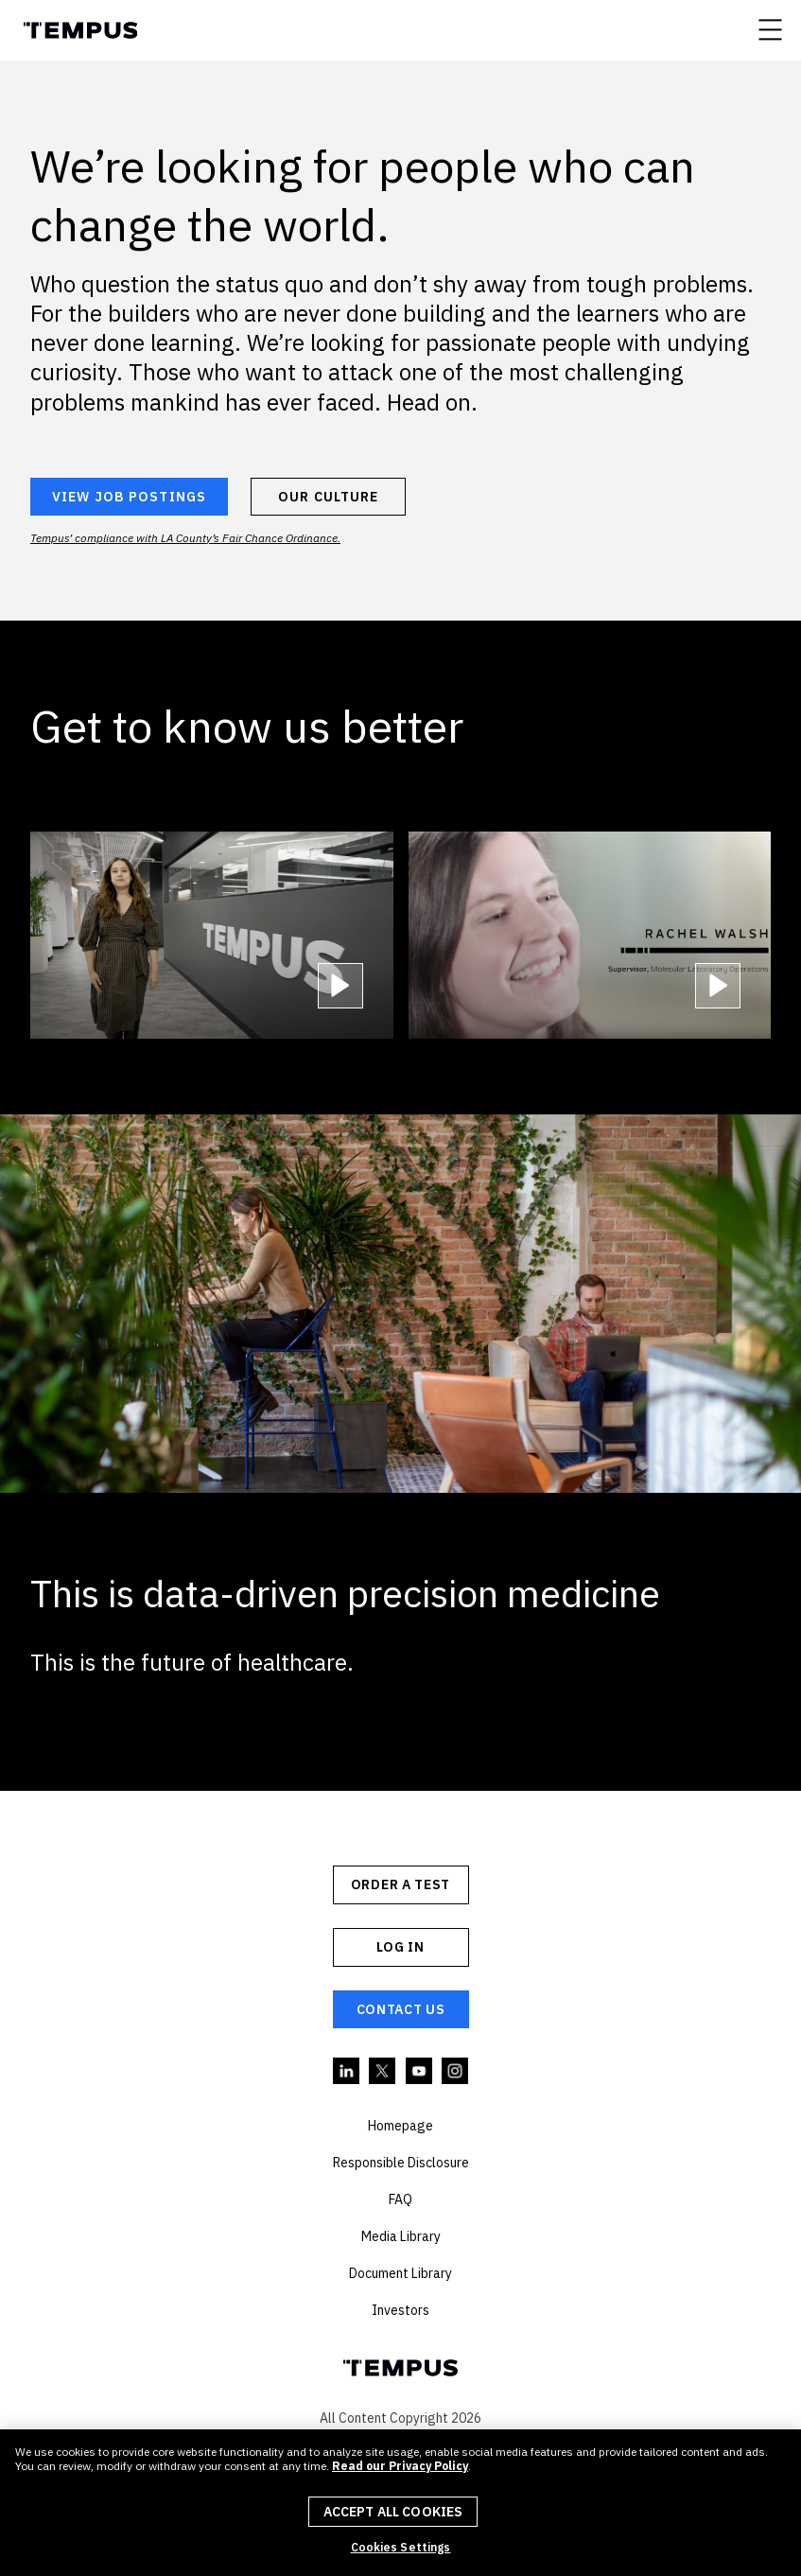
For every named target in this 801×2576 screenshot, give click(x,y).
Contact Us (401, 2009)
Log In (400, 1946)
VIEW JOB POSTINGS (129, 496)
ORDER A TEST (400, 1884)
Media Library (401, 2236)
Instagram (456, 2072)
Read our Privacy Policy (400, 2466)
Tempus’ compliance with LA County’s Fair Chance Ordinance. (185, 538)
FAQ (400, 2199)
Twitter (383, 2072)
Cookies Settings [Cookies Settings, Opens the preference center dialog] (401, 2547)
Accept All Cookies (393, 2511)
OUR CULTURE (328, 496)
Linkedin (347, 2072)
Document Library (400, 2273)
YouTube (420, 2072)
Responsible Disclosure (401, 2162)
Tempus (80, 30)
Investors (400, 2310)
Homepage (400, 2125)
